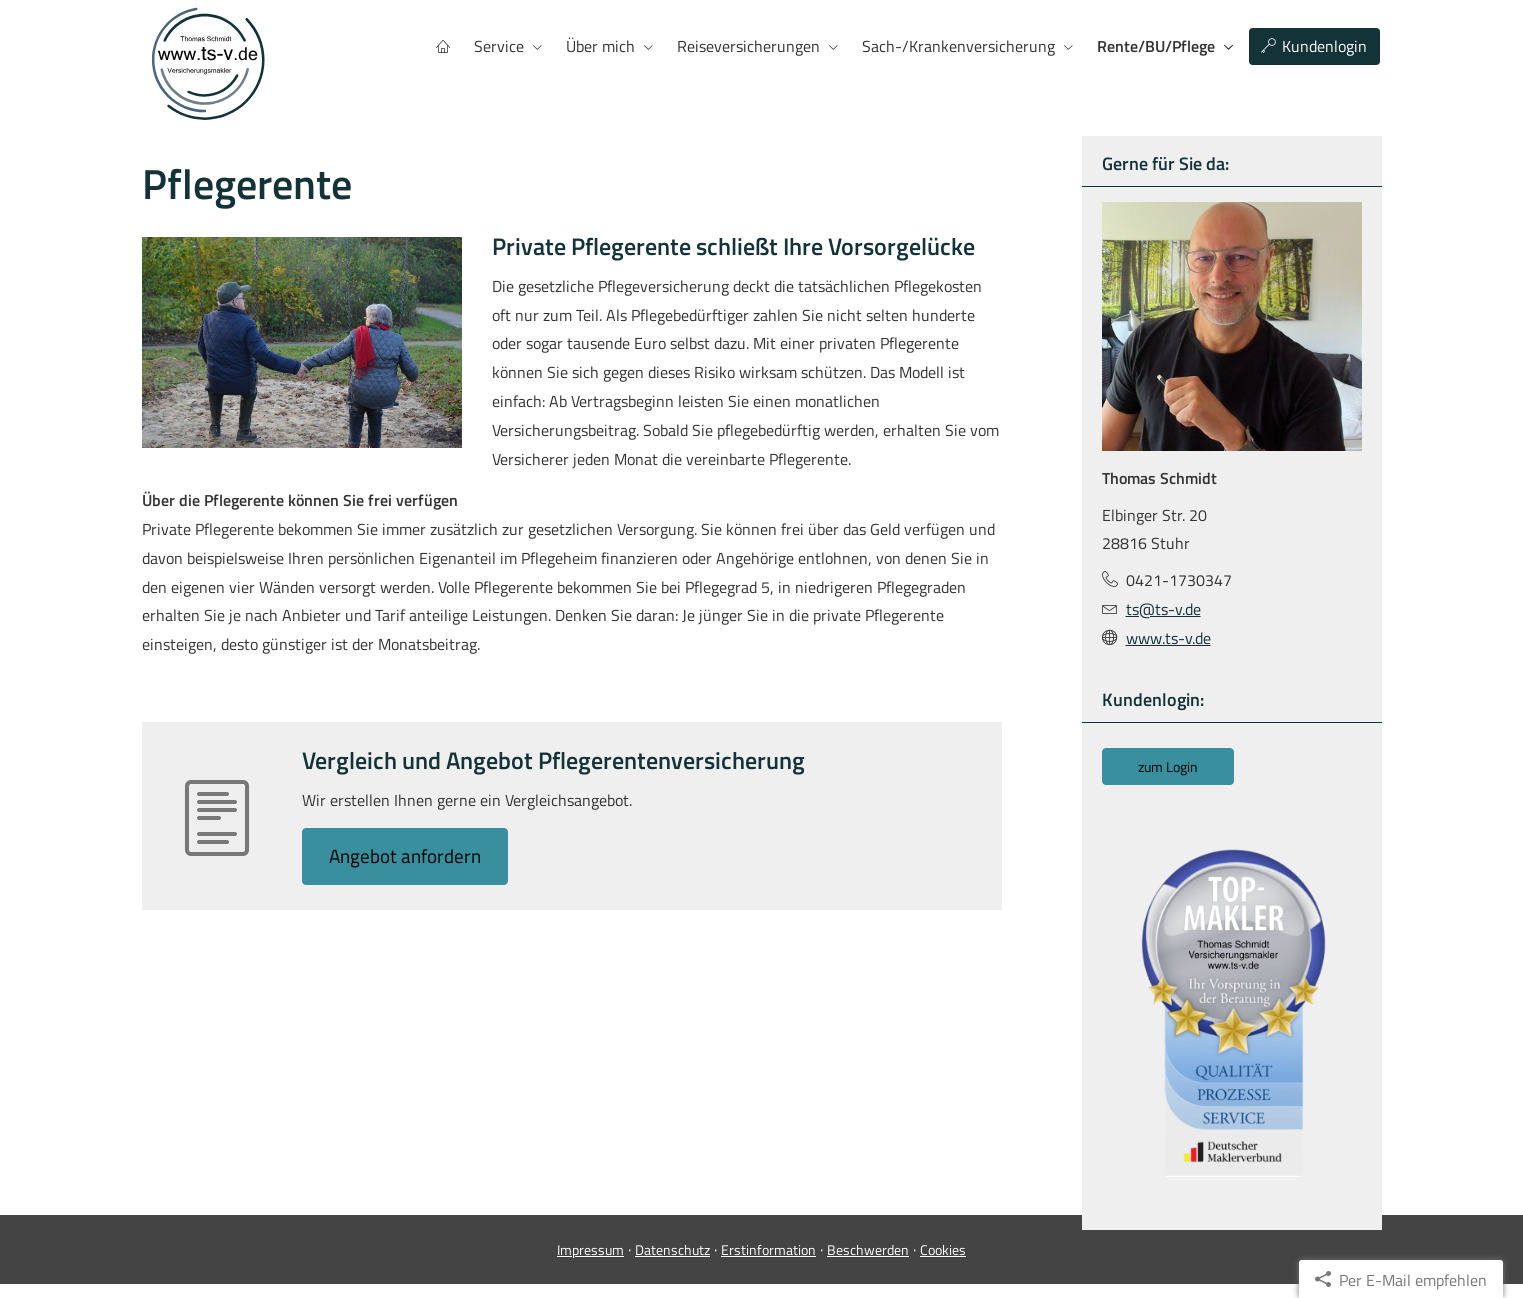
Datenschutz (672, 1263)
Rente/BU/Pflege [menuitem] (1156, 46)
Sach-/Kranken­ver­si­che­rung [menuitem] (958, 46)
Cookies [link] (943, 1263)
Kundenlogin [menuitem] (1314, 46)
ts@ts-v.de (1163, 608)
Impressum (590, 1263)
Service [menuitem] (499, 46)
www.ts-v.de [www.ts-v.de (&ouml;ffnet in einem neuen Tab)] (1168, 637)
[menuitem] (443, 46)
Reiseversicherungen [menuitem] (748, 46)
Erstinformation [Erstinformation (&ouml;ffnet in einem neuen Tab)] (768, 1263)
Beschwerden (868, 1263)
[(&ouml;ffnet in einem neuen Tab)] (1232, 1011)
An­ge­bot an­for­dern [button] (409, 855)
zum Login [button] (1168, 765)
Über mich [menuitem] (600, 46)
